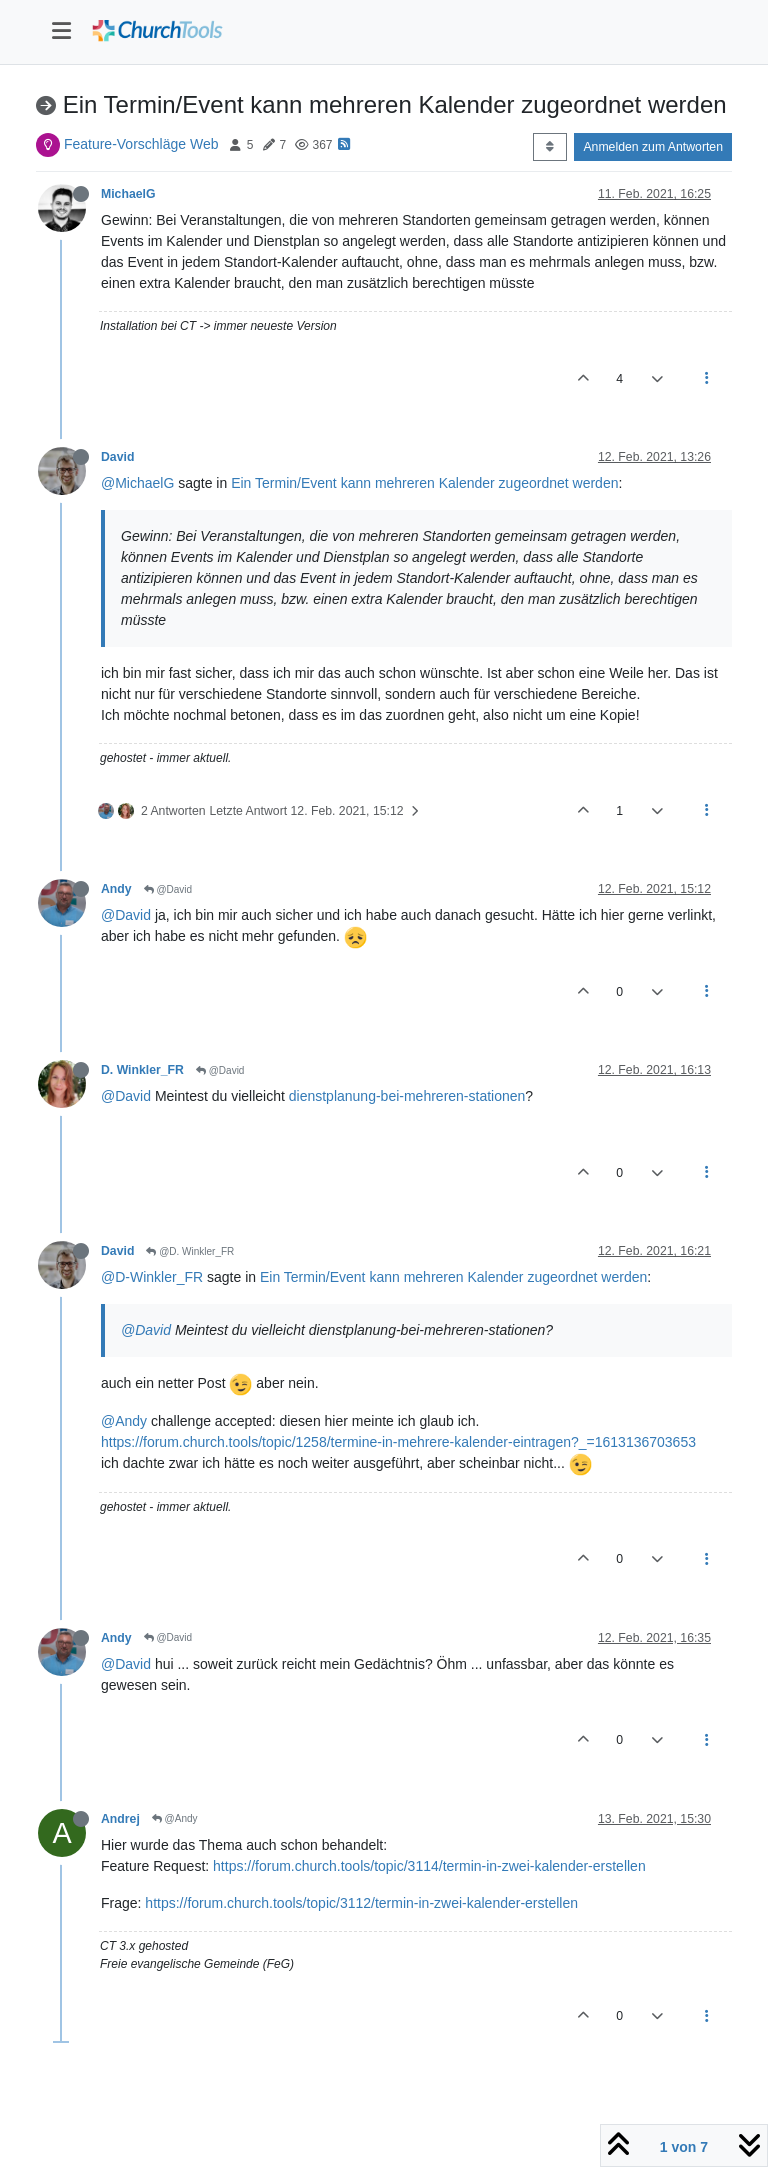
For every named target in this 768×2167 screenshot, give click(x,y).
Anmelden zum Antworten (653, 147)
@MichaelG (137, 483)
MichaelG (128, 194)
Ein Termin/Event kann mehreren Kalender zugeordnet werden (424, 483)
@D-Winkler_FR (152, 1277)
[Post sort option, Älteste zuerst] (549, 147)
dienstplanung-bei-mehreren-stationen (407, 1096)
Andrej (120, 1819)
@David (168, 889)
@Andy (124, 1421)
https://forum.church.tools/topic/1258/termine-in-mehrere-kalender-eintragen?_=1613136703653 (398, 1442)
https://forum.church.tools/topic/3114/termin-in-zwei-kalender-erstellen (429, 1866)
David (117, 457)
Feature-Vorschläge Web (141, 144)
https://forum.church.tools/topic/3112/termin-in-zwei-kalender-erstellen (361, 1903)
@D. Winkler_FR (190, 1251)
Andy (116, 889)
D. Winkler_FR (142, 1070)
